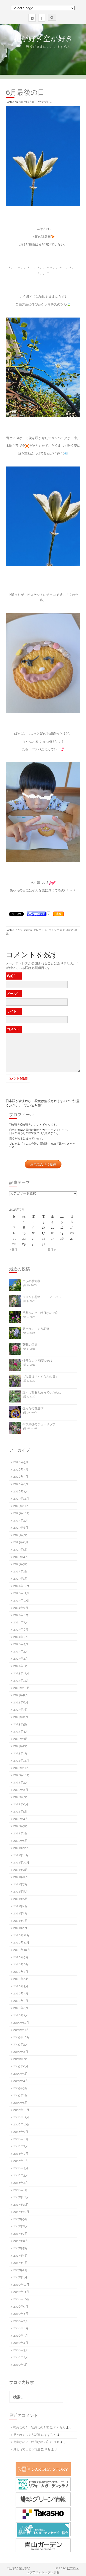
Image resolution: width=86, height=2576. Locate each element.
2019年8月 (20, 2051)
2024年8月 (20, 1615)
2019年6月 (20, 2066)
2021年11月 (21, 1855)
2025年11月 (21, 1506)
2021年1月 (20, 1928)
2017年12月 (21, 2197)
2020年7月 (20, 1971)
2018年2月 (20, 2182)
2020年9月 (20, 1957)
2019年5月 (20, 2073)
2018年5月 (20, 2161)
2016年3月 (20, 2350)
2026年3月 (20, 1476)
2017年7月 (20, 2233)
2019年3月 (20, 2088)
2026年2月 (20, 1484)
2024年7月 (20, 1622)
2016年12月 (21, 2284)
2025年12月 (21, 1498)
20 (72, 1233)
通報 (58, 913)
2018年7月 (20, 2146)
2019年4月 (20, 2081)
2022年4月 (20, 1819)
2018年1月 (20, 2190)
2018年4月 (20, 2168)
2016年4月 (20, 2342)
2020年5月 (20, 1986)
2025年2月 (20, 1571)
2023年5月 (20, 1724)
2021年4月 (20, 1906)
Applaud (38, 913)
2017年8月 (20, 2226)
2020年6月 (21, 1979)
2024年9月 (20, 1608)
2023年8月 (20, 1702)
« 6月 (13, 1249)
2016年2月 (20, 2357)
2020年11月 (21, 1942)
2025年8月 (20, 1527)
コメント (13, 1029)
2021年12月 (21, 1848)
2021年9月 (20, 1870)
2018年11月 (21, 2117)
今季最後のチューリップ (38, 1424)
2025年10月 (21, 1513)
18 (52, 1233)
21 (14, 1238)
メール (12, 993)
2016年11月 (21, 2292)
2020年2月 (20, 2008)
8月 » (52, 1249)
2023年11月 (21, 1680)
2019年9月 (20, 2044)
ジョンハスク (56, 930)
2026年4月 (20, 1469)
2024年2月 (20, 1658)
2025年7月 (20, 1535)
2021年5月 (20, 1899)
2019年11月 (21, 2030)
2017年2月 (20, 2270)
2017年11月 (21, 2204)
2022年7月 (20, 1797)
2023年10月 (21, 1688)
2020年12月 (21, 1935)
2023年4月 (20, 1731)
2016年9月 (20, 2306)
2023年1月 (20, 1753)
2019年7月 (20, 2059)
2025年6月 (20, 1542)
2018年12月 (21, 2110)
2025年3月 (20, 1564)
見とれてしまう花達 (35, 1329)
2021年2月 (20, 1920)
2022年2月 (20, 1833)
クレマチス (40, 930)
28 (14, 1244)
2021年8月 (20, 1877)
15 (23, 1233)
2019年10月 (21, 2037)
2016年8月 (20, 2313)
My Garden (25, 930)
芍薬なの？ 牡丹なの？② (40, 1313)
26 (62, 1238)
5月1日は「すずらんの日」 (40, 1376)
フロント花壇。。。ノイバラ (41, 1297)
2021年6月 (20, 1891)
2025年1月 (20, 1578)
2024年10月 (21, 1600)
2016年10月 (21, 2299)
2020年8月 (21, 1964)
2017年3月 (20, 2262)
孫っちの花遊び (32, 1408)
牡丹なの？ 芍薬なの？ (37, 1360)
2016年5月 (20, 2335)
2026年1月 (20, 1491)
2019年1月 (20, 2102)
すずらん (47, 102)
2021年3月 (20, 1913)
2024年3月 (20, 1651)
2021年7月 (20, 1884)
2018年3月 (20, 2175)
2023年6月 (20, 1717)
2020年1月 (20, 2015)
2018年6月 (20, 2153)
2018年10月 (21, 2124)
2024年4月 (20, 1644)
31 (43, 1244)
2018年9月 (20, 2131)
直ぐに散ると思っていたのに (41, 1392)
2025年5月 (20, 1549)
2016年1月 (20, 2364)
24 (43, 1238)
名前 (11, 976)
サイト (12, 1011)
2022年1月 (20, 1840)
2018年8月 (20, 2139)
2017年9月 (20, 2219)
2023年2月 (20, 1746)
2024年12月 (21, 1586)
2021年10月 (21, 1862)
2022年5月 (20, 1811)
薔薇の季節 (29, 1344)
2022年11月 (21, 1768)
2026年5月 (20, 1462)
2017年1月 (20, 2277)
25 (52, 1238)
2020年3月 (20, 2001)
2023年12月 (21, 1673)
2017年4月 (20, 2255)
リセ (56, 2442)
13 (71, 1227)
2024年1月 (20, 1666)
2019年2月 (20, 2095)
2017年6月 (20, 2241)
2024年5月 (20, 1637)
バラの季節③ (31, 1281)
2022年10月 (21, 1775)
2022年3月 (20, 1826)
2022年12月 (21, 1760)
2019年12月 (21, 2022)
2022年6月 (20, 1804)
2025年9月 (20, 1520)
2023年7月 (20, 1709)
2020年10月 (21, 1950)
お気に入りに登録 (43, 1164)
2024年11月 (21, 1593)
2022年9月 (20, 1782)
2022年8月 (20, 1790)
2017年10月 (21, 2212)
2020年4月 (20, 1993)
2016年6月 (20, 2328)
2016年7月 (20, 2321)
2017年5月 (20, 2248)
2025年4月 (20, 1557)
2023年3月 (20, 1739)
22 (24, 1238)
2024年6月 (20, 1629)
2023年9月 (20, 1695)
